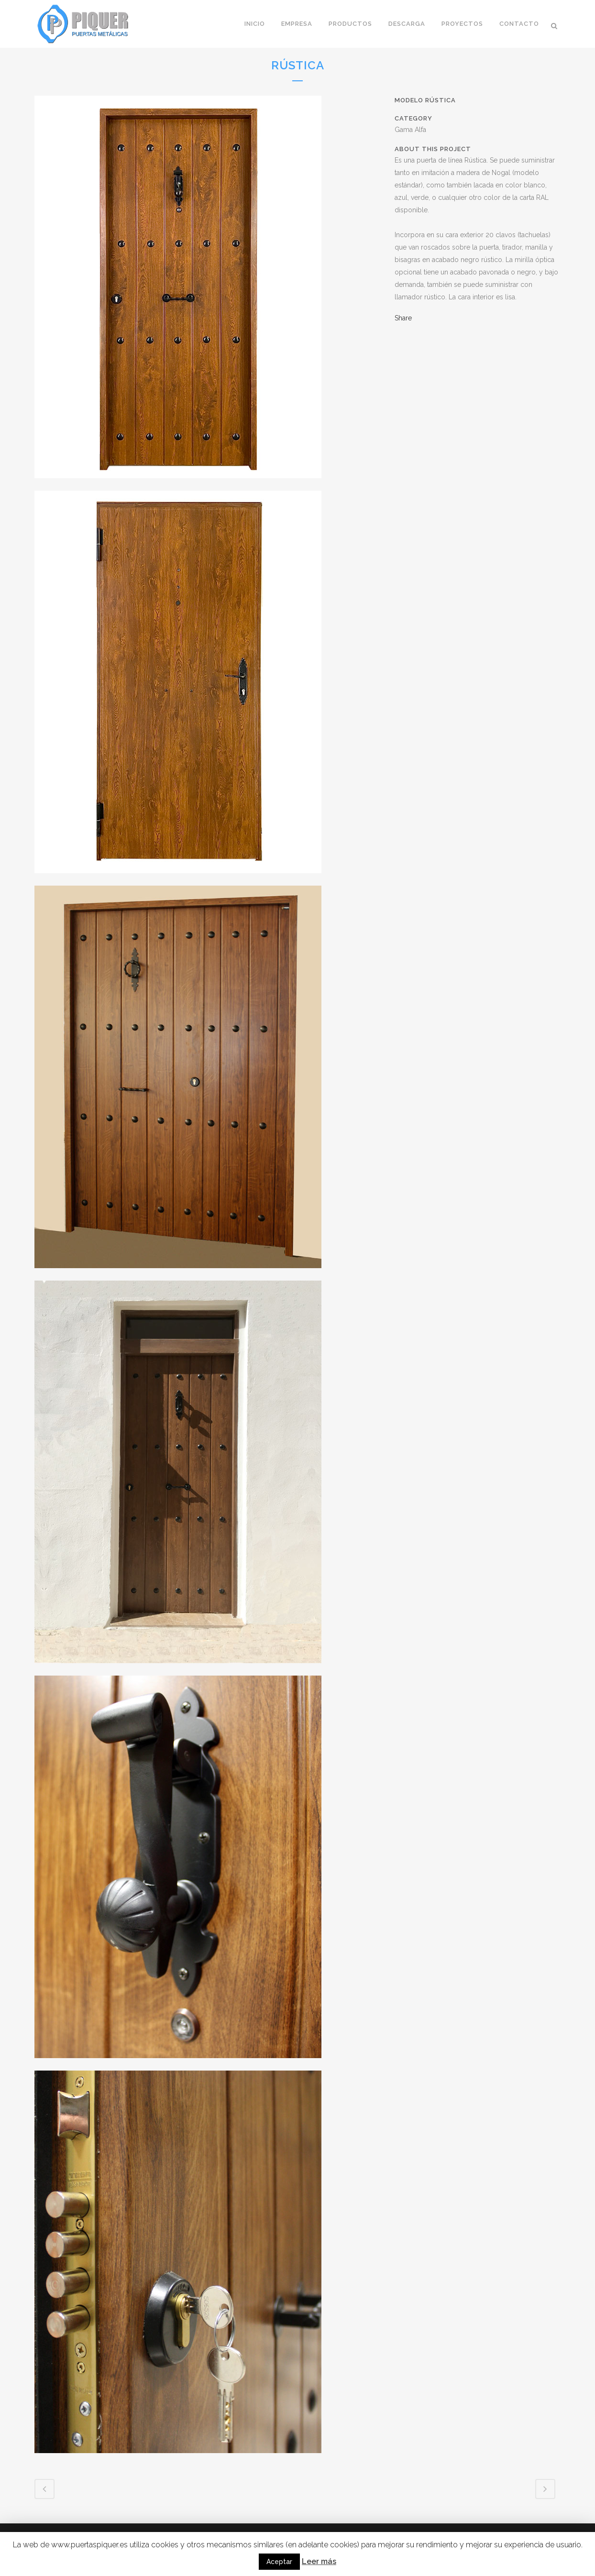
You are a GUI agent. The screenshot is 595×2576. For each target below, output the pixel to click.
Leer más (319, 2561)
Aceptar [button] (279, 2561)
